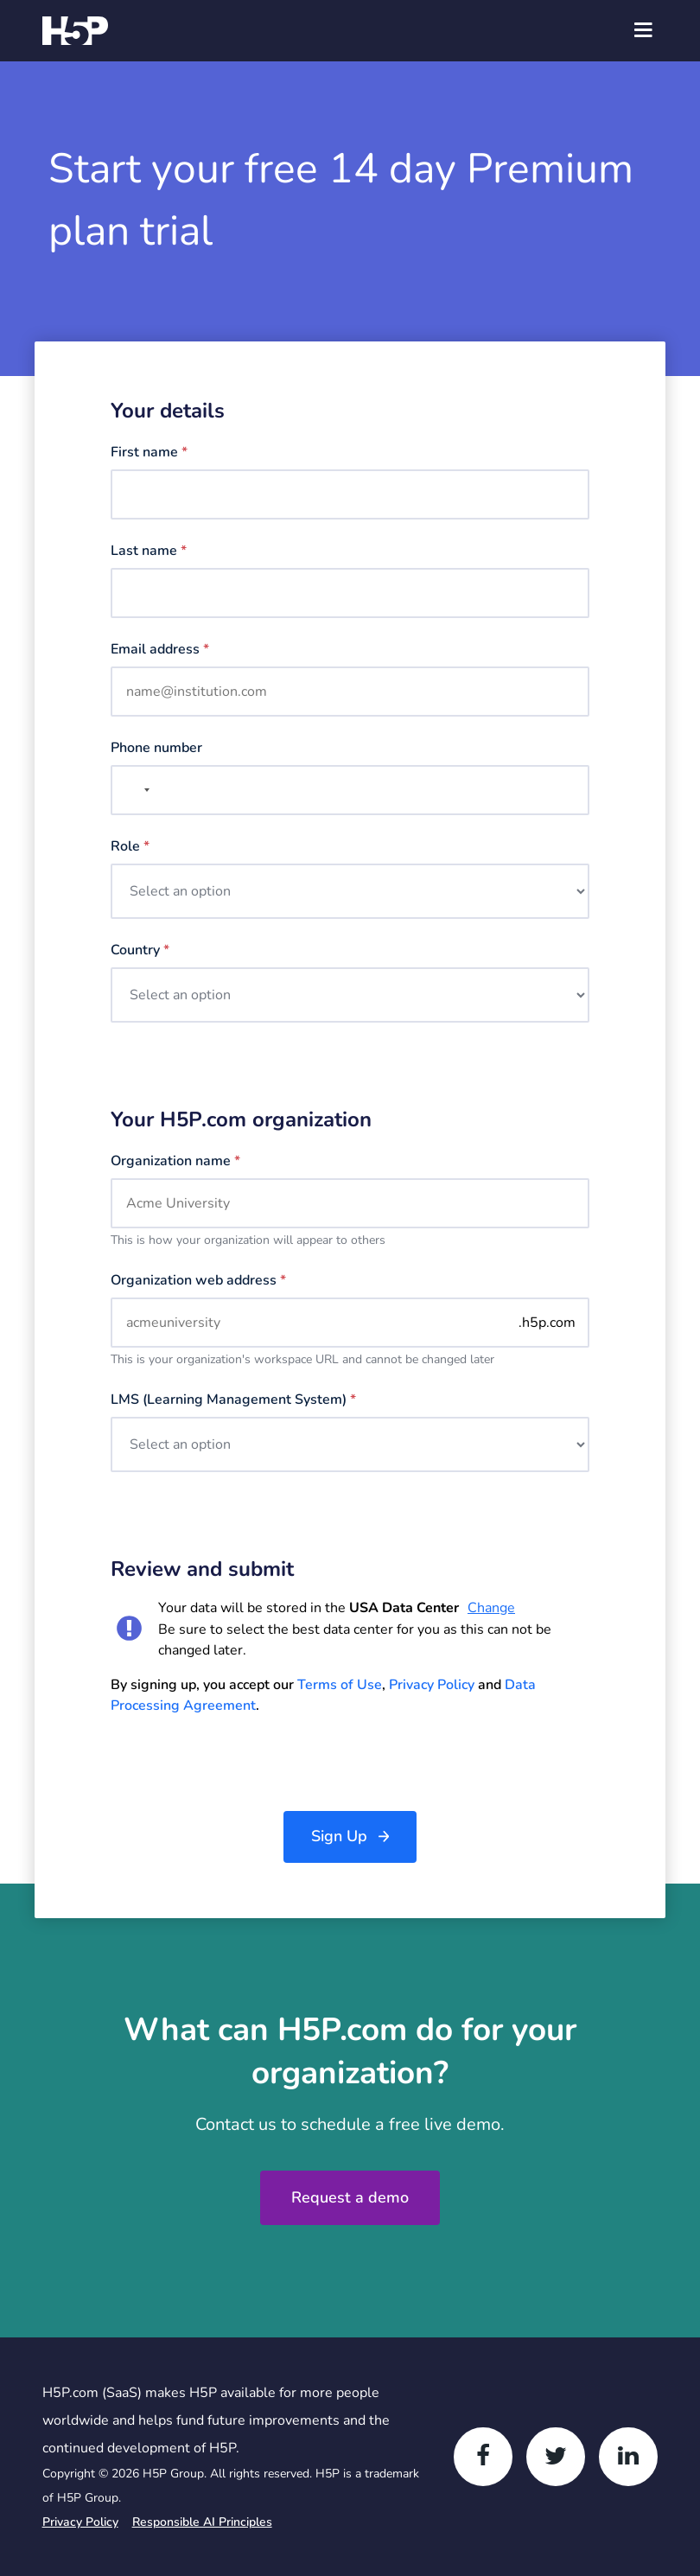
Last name (149, 550)
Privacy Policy (431, 1684)
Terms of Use (339, 1684)
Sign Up (339, 1836)
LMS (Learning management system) (233, 1399)
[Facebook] (483, 2456)
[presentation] (242, 1763)
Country (140, 950)
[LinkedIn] (628, 2456)
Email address (160, 649)
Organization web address (198, 1280)
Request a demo (350, 2197)
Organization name (175, 1160)
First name (149, 452)
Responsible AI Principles (202, 2522)
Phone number (156, 747)
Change (491, 1607)
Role (130, 846)
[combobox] (133, 790)
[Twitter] (555, 2456)
